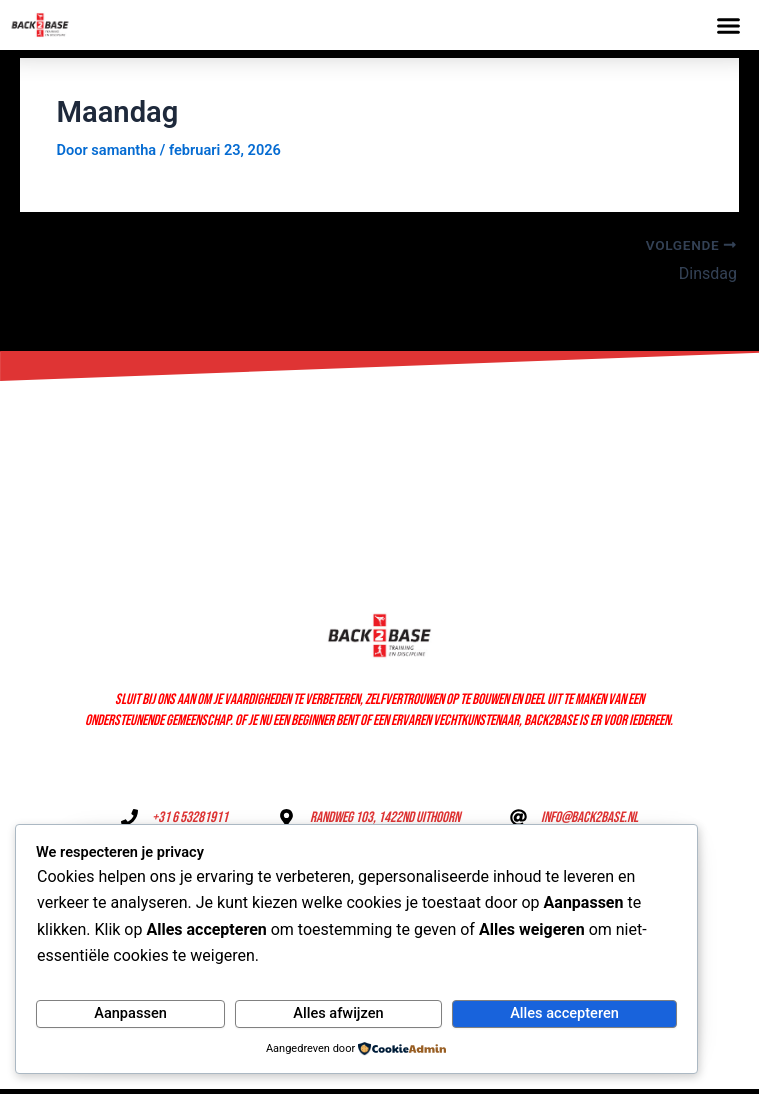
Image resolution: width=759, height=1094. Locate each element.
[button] (729, 25)
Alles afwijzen (338, 1013)
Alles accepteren (564, 1013)
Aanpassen (130, 1013)
